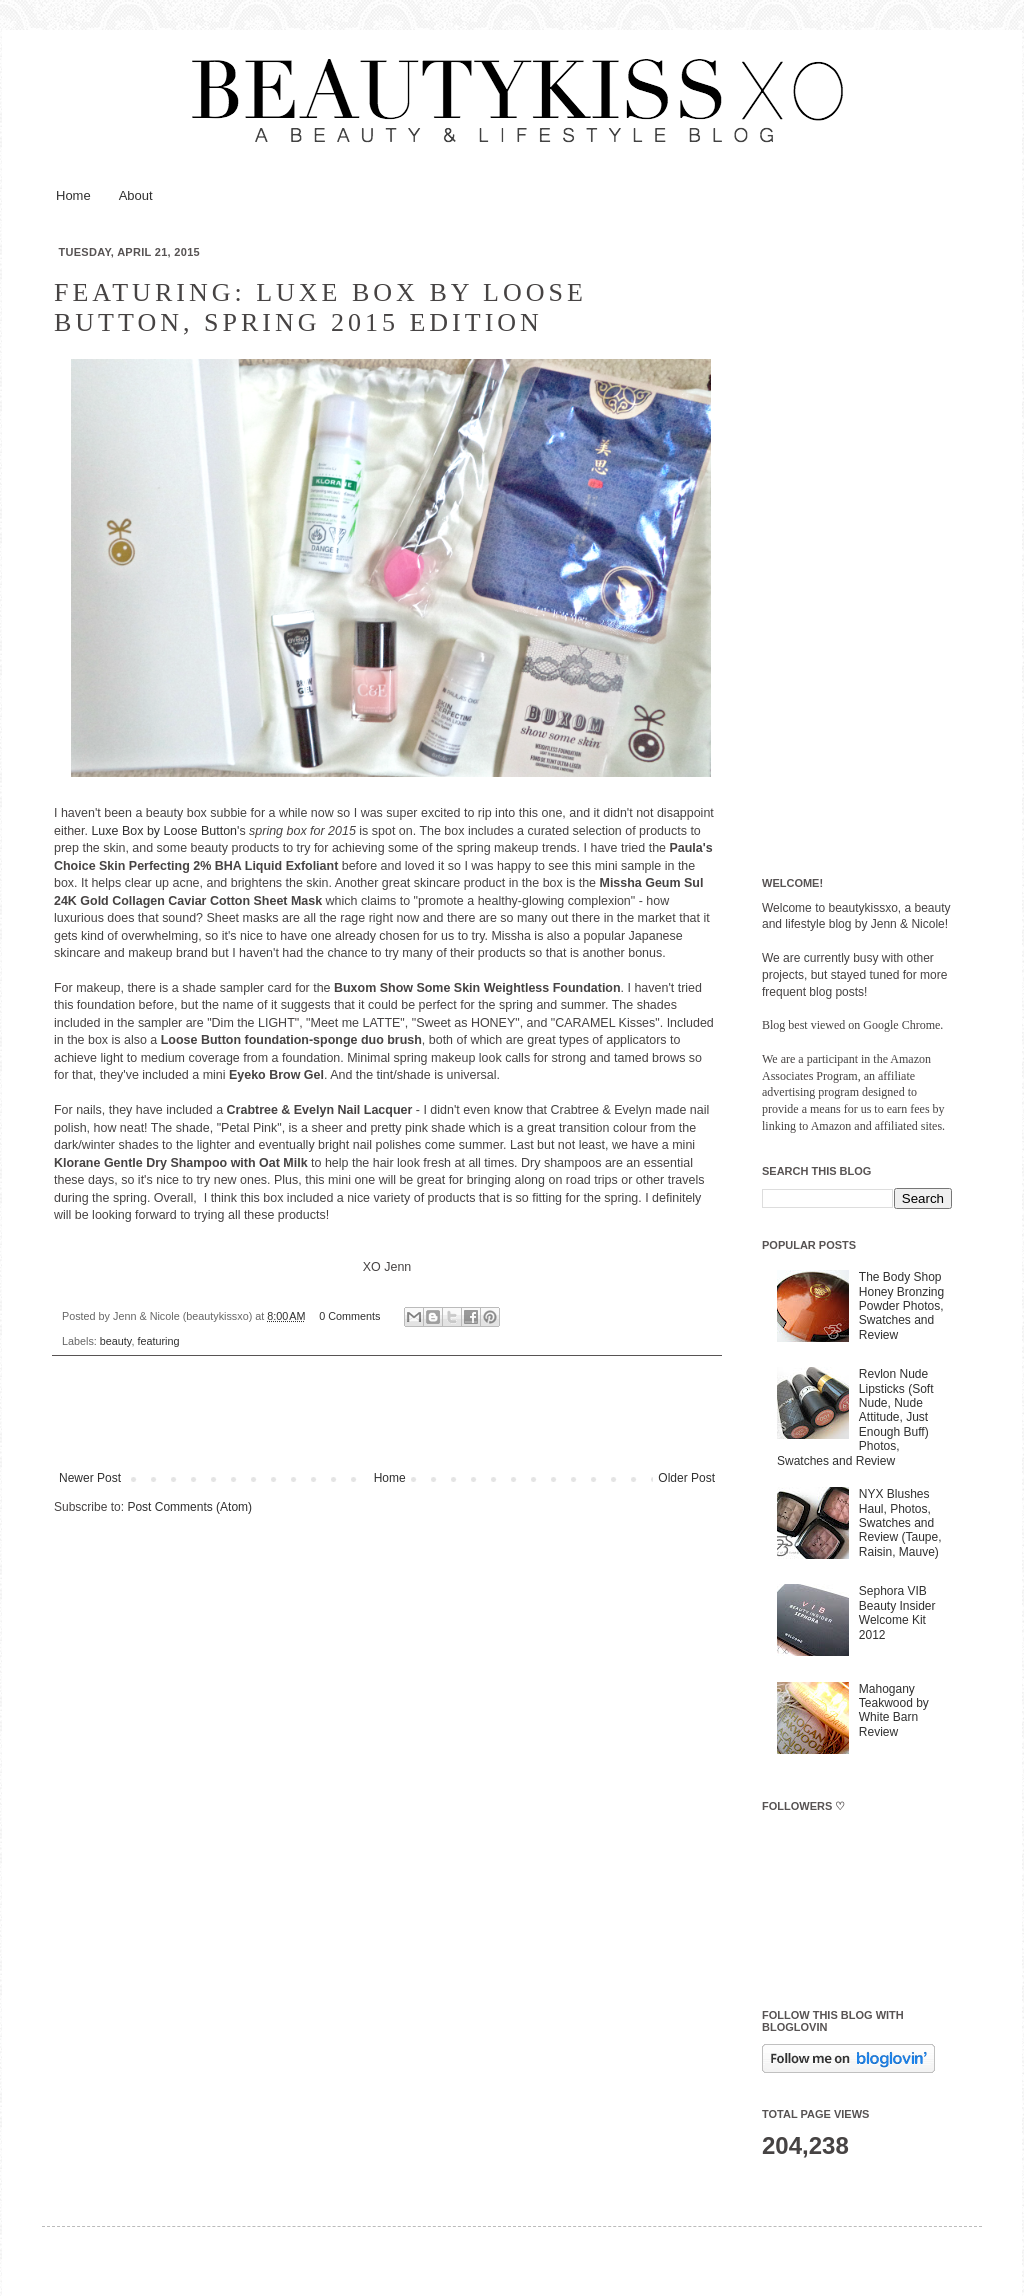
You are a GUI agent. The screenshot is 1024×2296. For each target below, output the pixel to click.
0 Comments (349, 1316)
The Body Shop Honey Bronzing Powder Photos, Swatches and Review (901, 1306)
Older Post (686, 1478)
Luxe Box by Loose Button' (165, 831)
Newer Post (90, 1478)
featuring (158, 1341)
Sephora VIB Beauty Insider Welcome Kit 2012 (897, 1612)
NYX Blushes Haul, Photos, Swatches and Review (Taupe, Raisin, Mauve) (900, 1523)
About (136, 195)
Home (73, 195)
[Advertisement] (857, 547)
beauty (116, 1341)
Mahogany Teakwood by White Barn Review (894, 1710)
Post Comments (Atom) (189, 1507)
